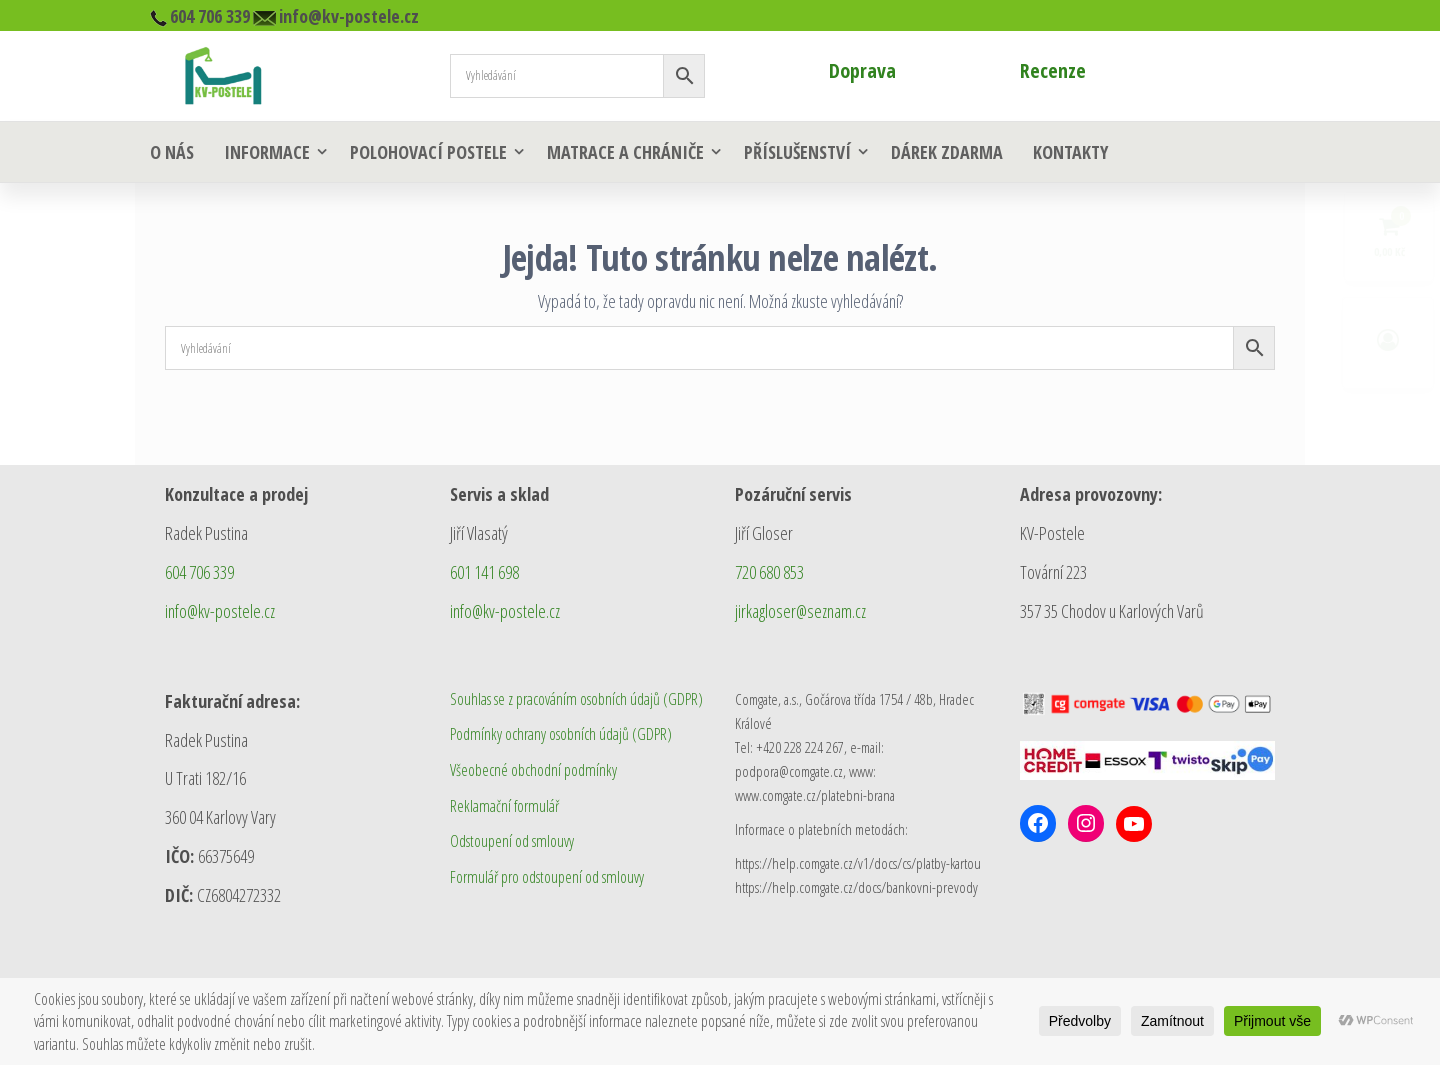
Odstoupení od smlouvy (512, 841)
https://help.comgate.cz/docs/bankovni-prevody (856, 887)
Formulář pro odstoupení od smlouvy (547, 877)
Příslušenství (797, 152)
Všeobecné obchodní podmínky (533, 770)
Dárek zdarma (947, 152)
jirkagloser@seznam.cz (800, 611)
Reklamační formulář (504, 806)
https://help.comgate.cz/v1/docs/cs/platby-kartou (858, 863)
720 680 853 (769, 572)
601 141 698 (484, 572)
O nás (172, 152)
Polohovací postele (428, 152)
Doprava (862, 70)
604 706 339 (199, 572)
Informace (267, 152)
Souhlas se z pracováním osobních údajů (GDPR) (576, 699)
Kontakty (1070, 152)
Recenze (1053, 70)
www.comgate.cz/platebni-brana (815, 795)
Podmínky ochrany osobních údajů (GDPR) (561, 734)
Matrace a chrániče (625, 152)
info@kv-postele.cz (220, 611)
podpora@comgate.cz (789, 771)
